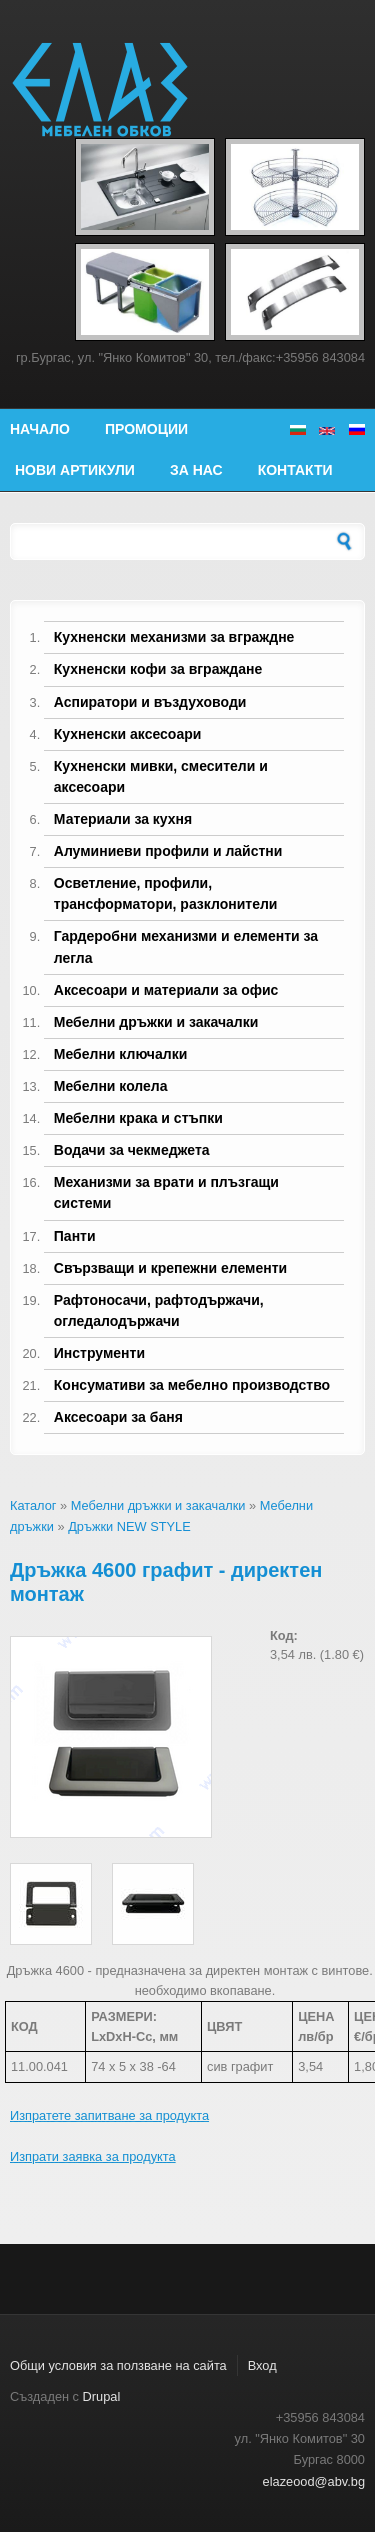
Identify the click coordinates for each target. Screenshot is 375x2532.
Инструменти (99, 1353)
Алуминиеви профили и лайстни (168, 851)
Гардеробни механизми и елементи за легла (186, 946)
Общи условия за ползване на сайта (118, 2365)
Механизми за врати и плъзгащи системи (166, 1192)
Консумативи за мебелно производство (192, 1385)
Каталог (33, 1505)
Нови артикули (75, 470)
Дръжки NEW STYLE (129, 1526)
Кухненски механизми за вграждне (174, 637)
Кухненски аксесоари (128, 734)
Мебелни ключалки (120, 1054)
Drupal (102, 2396)
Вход (262, 2365)
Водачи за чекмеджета (132, 1150)
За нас (196, 470)
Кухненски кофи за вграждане (158, 669)
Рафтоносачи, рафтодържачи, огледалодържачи (159, 1310)
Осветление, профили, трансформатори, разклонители (166, 893)
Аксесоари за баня (118, 1417)
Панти (75, 1236)
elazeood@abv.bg (314, 2481)
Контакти (295, 470)
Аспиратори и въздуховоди (150, 702)
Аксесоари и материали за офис (166, 990)
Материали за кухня (123, 819)
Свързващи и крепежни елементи (170, 1268)
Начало (40, 429)
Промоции (146, 429)
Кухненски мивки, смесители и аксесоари (161, 776)
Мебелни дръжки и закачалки (156, 1022)
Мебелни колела (111, 1086)
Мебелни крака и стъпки (138, 1118)
